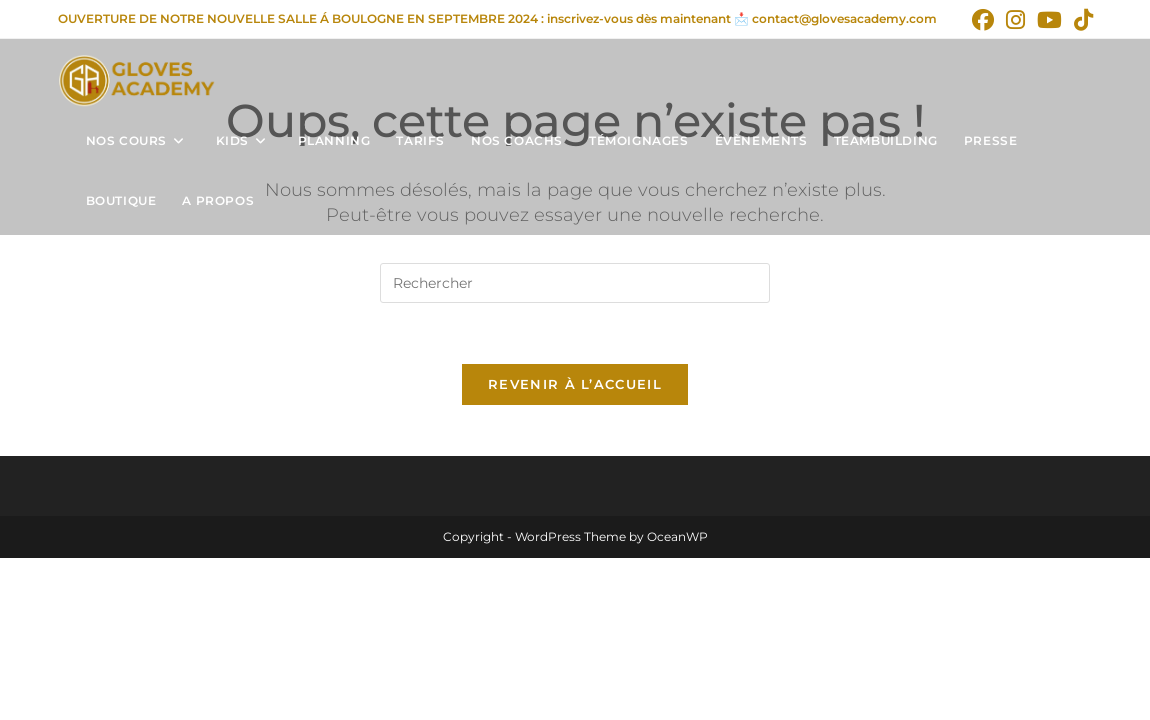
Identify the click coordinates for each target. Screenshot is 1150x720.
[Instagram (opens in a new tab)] (1015, 20)
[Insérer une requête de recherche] (575, 283)
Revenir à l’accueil (575, 384)
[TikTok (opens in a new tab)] (1080, 20)
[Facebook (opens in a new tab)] (983, 20)
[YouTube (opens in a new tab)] (1049, 20)
